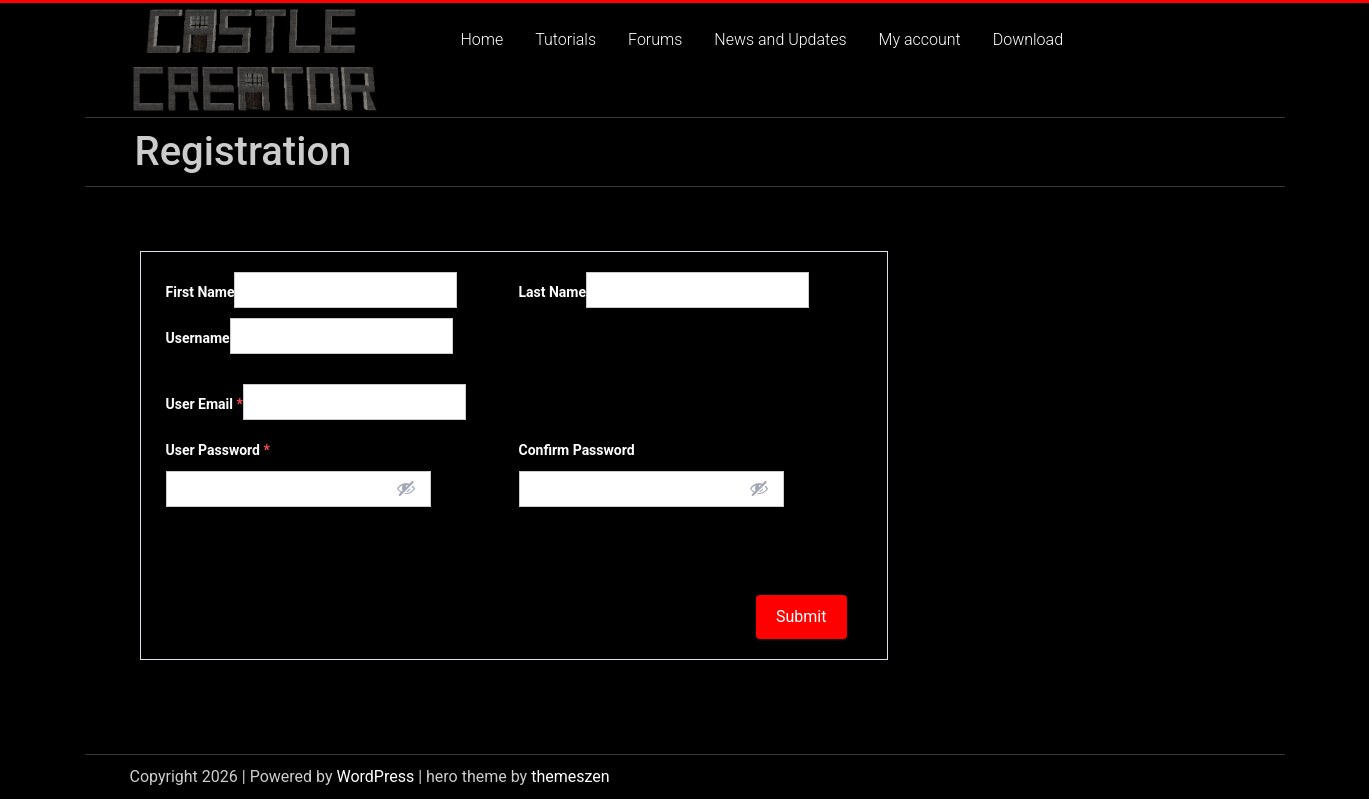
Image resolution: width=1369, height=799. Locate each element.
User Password (218, 450)
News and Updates (780, 39)
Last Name (553, 292)
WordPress (375, 776)
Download (1028, 39)
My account (920, 39)
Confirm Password (577, 450)
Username (198, 338)
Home (482, 39)
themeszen (570, 776)
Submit (801, 616)
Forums (655, 39)
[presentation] (313, 546)
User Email (204, 404)
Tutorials (565, 39)
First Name (200, 292)
